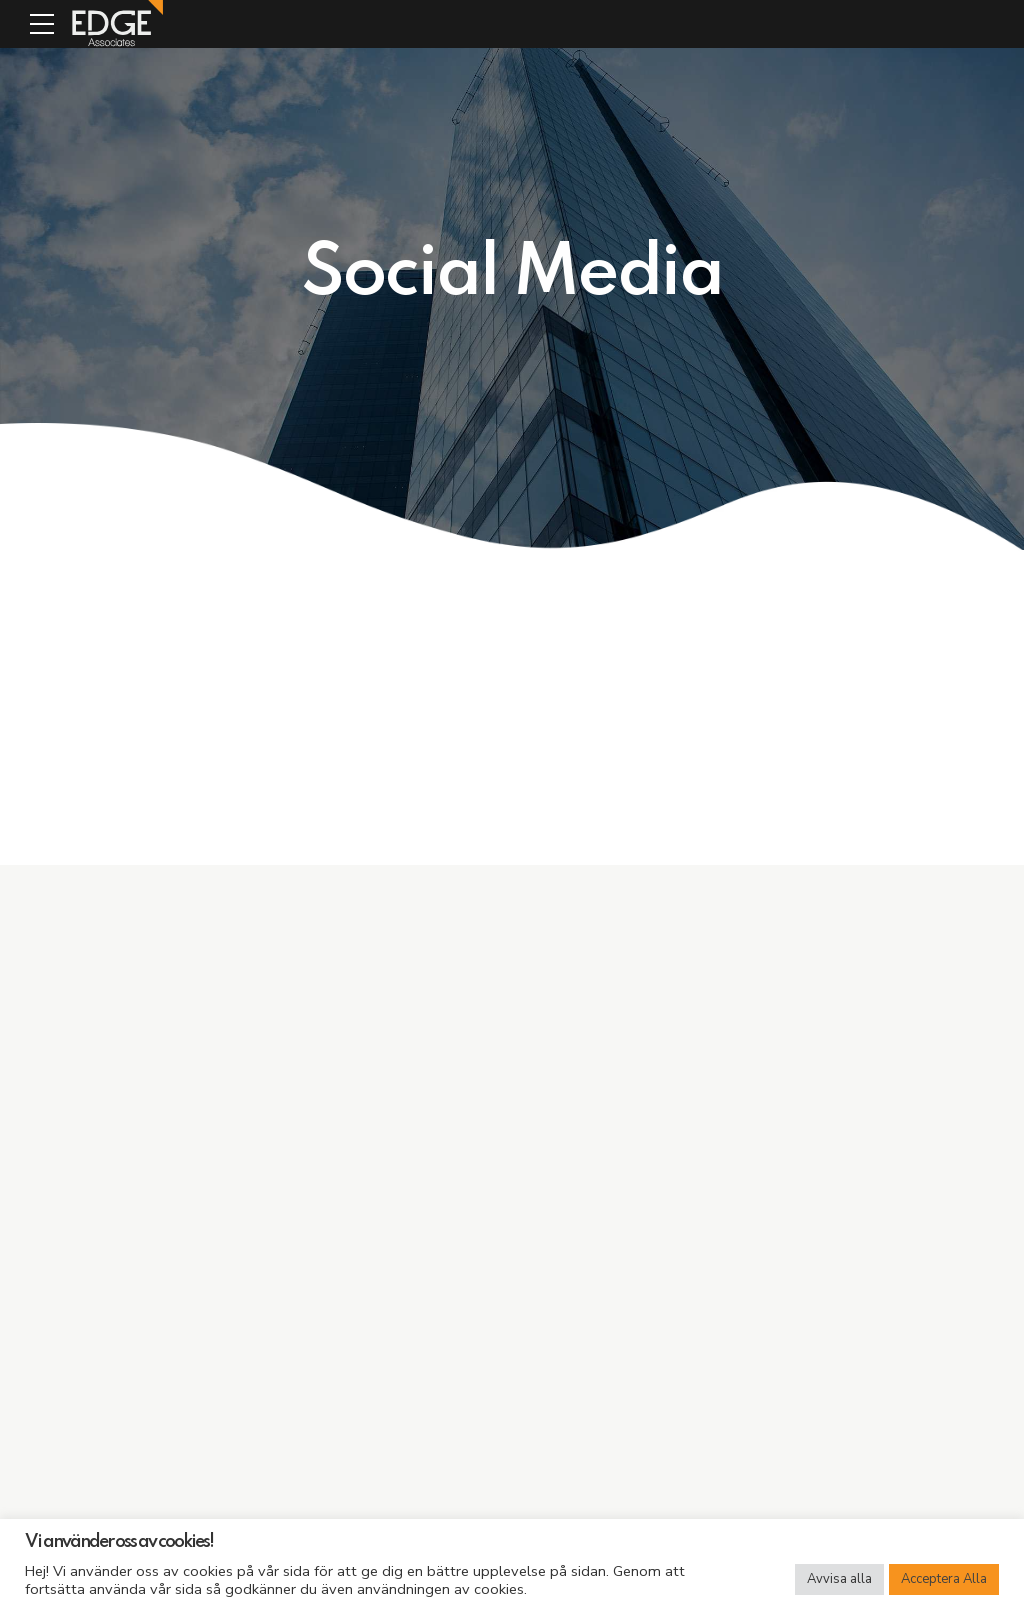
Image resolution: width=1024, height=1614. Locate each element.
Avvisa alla (839, 1579)
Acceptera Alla (944, 1579)
